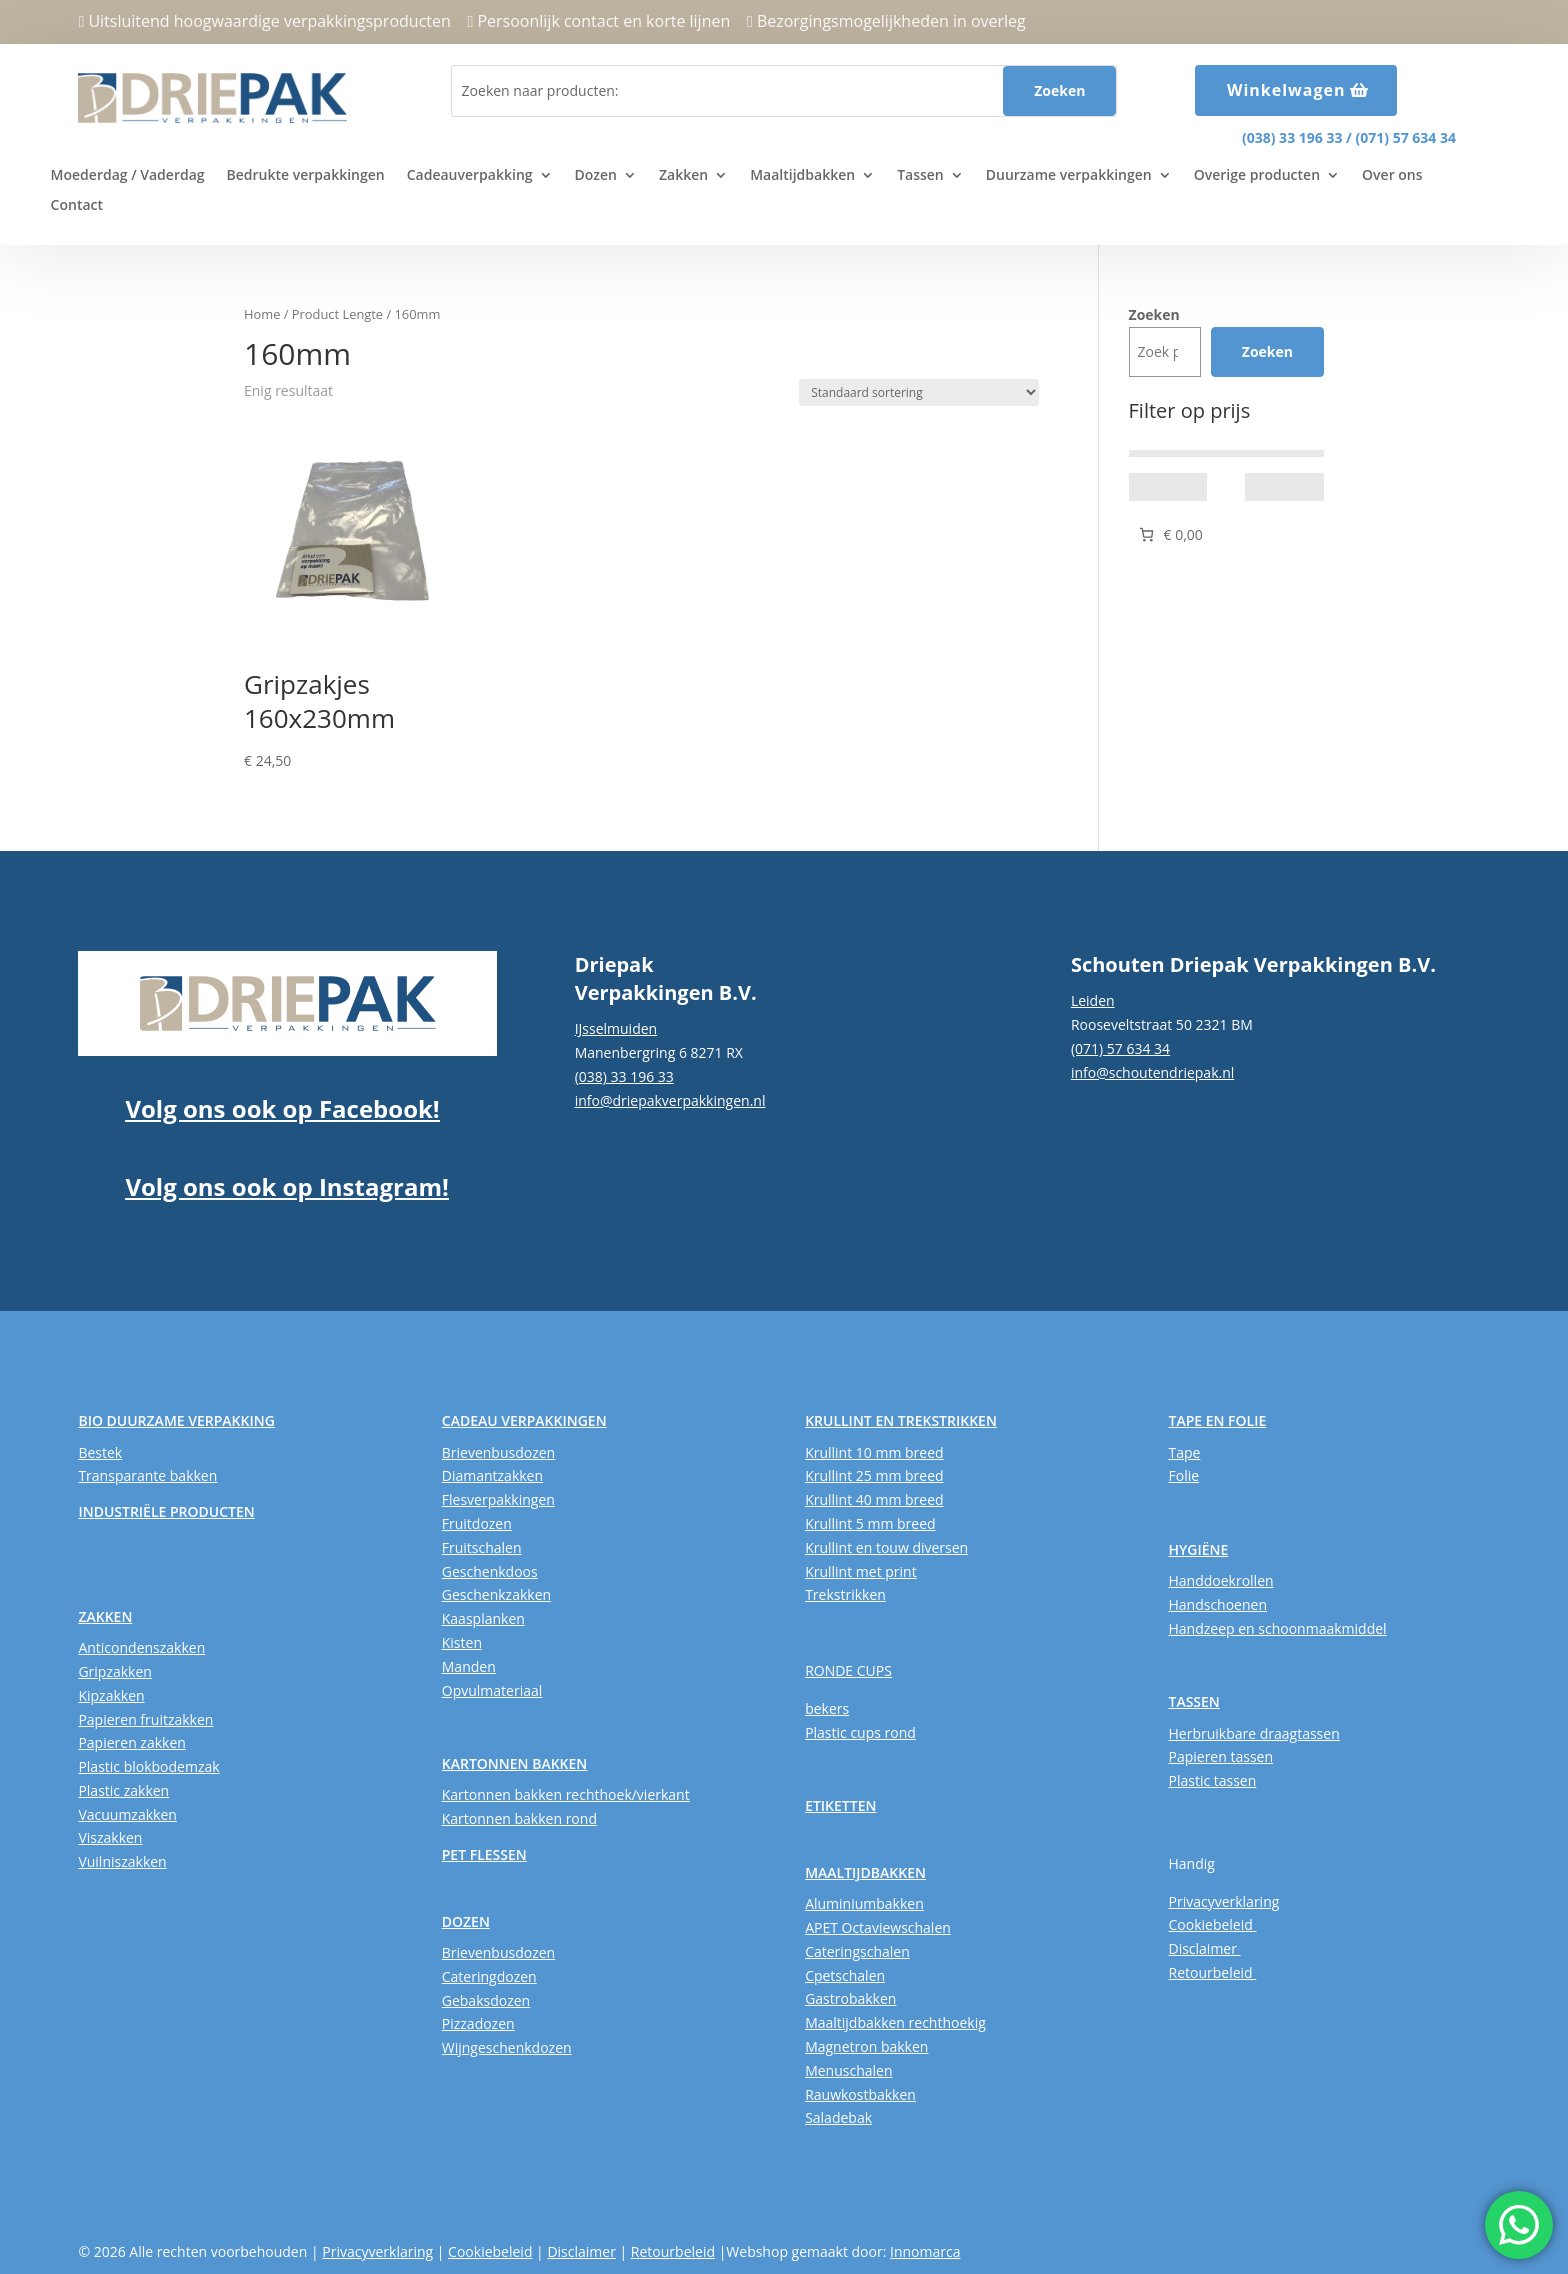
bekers (827, 1708)
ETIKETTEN (840, 1805)
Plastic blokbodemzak (148, 1766)
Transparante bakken (147, 1475)
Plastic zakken (123, 1790)
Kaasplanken (483, 1618)
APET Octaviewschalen (878, 1927)
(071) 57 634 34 (1406, 137)
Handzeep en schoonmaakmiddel (1277, 1628)
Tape (1184, 1452)
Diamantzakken (492, 1475)
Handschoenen (1217, 1604)
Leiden (1093, 1000)
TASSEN (1193, 1701)
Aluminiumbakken (864, 1903)
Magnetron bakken (866, 2046)
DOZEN (466, 1921)
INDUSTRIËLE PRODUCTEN (166, 1511)
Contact (77, 206)
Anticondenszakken (141, 1647)
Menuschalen (848, 2070)
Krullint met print (861, 1571)
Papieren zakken (131, 1742)
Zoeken (1154, 314)
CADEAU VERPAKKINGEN (524, 1420)
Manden (469, 1666)
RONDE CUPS (848, 1670)
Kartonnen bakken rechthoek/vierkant (566, 1794)
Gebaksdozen (486, 2000)
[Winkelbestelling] (919, 392)
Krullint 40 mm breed (874, 1499)
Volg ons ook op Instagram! (286, 1186)
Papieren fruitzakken (145, 1719)
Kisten (462, 1642)
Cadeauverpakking (470, 176)
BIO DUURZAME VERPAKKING (176, 1420)
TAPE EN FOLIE (1217, 1420)
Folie (1183, 1475)
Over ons (1392, 176)
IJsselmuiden (616, 1028)
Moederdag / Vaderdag (128, 176)
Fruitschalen (482, 1547)
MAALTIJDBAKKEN (865, 1872)
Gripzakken (115, 1671)
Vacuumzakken (127, 1814)
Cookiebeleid (1212, 1924)
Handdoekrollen (1220, 1580)
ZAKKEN (105, 1616)
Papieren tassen (1220, 1756)
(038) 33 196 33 (1292, 137)
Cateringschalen (857, 1951)
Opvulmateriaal (492, 1690)
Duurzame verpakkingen (1069, 176)
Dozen (596, 176)
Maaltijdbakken (802, 176)
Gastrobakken (850, 1998)
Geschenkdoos (490, 1571)
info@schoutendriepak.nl (1152, 1072)
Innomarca (925, 2251)
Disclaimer (1204, 1948)
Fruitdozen (477, 1523)
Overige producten (1257, 176)
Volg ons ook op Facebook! (282, 1108)
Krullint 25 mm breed (874, 1475)
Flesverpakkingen (498, 1499)
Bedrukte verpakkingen (306, 176)
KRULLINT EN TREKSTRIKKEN (901, 1420)
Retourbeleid (1212, 1972)
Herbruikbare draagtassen (1253, 1733)
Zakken (683, 176)
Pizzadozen (478, 2023)
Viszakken (110, 1837)
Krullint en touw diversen (886, 1547)
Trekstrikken (845, 1594)
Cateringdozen (489, 1976)
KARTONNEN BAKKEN (515, 1763)
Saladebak (838, 2117)
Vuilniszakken (122, 1861)
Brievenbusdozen (498, 1452)
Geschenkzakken (496, 1594)
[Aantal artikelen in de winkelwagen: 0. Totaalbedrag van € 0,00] (1169, 534)
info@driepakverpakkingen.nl (670, 1100)
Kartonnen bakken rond (519, 1818)
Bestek (100, 1452)
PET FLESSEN (484, 1854)
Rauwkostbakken (860, 2094)
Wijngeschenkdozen (507, 2047)
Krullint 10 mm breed (874, 1452)
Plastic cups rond (860, 1732)
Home (262, 314)
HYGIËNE (1198, 1549)
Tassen (920, 176)
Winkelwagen (1286, 90)
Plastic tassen (1212, 1780)
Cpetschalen (845, 1975)
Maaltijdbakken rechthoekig (895, 2022)
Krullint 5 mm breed (870, 1523)
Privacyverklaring (1223, 1901)
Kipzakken (111, 1695)
